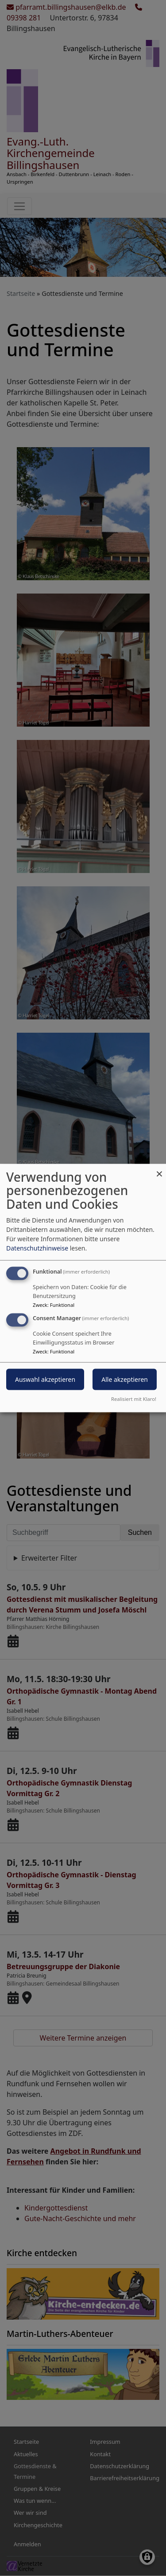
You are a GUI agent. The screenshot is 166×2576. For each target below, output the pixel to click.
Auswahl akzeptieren (45, 1379)
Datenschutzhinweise (37, 1247)
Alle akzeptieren (124, 1379)
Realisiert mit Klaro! (133, 1399)
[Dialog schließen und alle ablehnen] (159, 1169)
